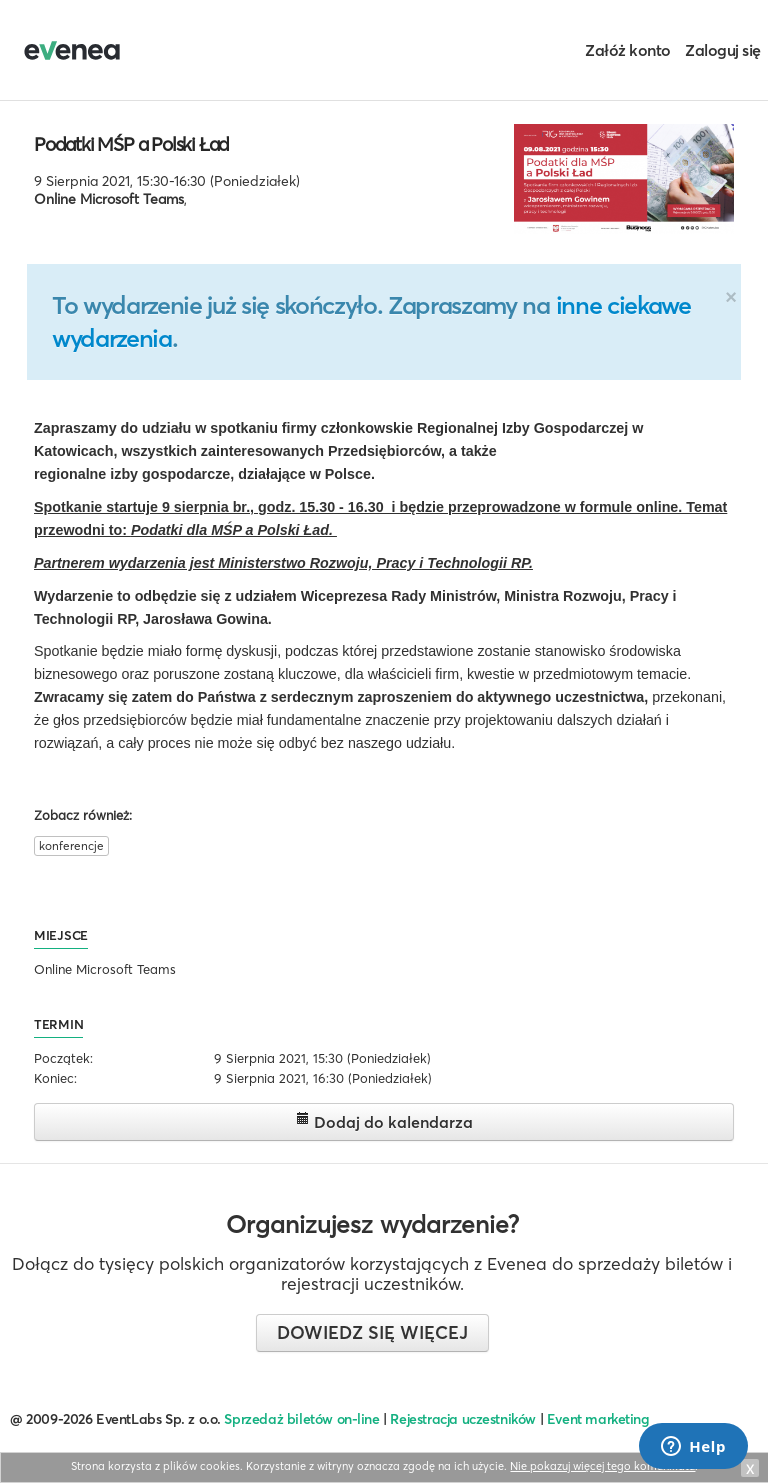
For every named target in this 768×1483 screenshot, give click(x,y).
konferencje (71, 845)
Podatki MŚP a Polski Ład (131, 144)
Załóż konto (628, 50)
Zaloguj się (723, 50)
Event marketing (598, 1419)
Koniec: (55, 1078)
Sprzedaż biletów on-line (301, 1419)
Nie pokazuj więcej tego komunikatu (602, 1466)
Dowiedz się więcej (372, 1332)
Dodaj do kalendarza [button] (384, 1121)
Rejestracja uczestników (463, 1419)
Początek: (63, 1058)
